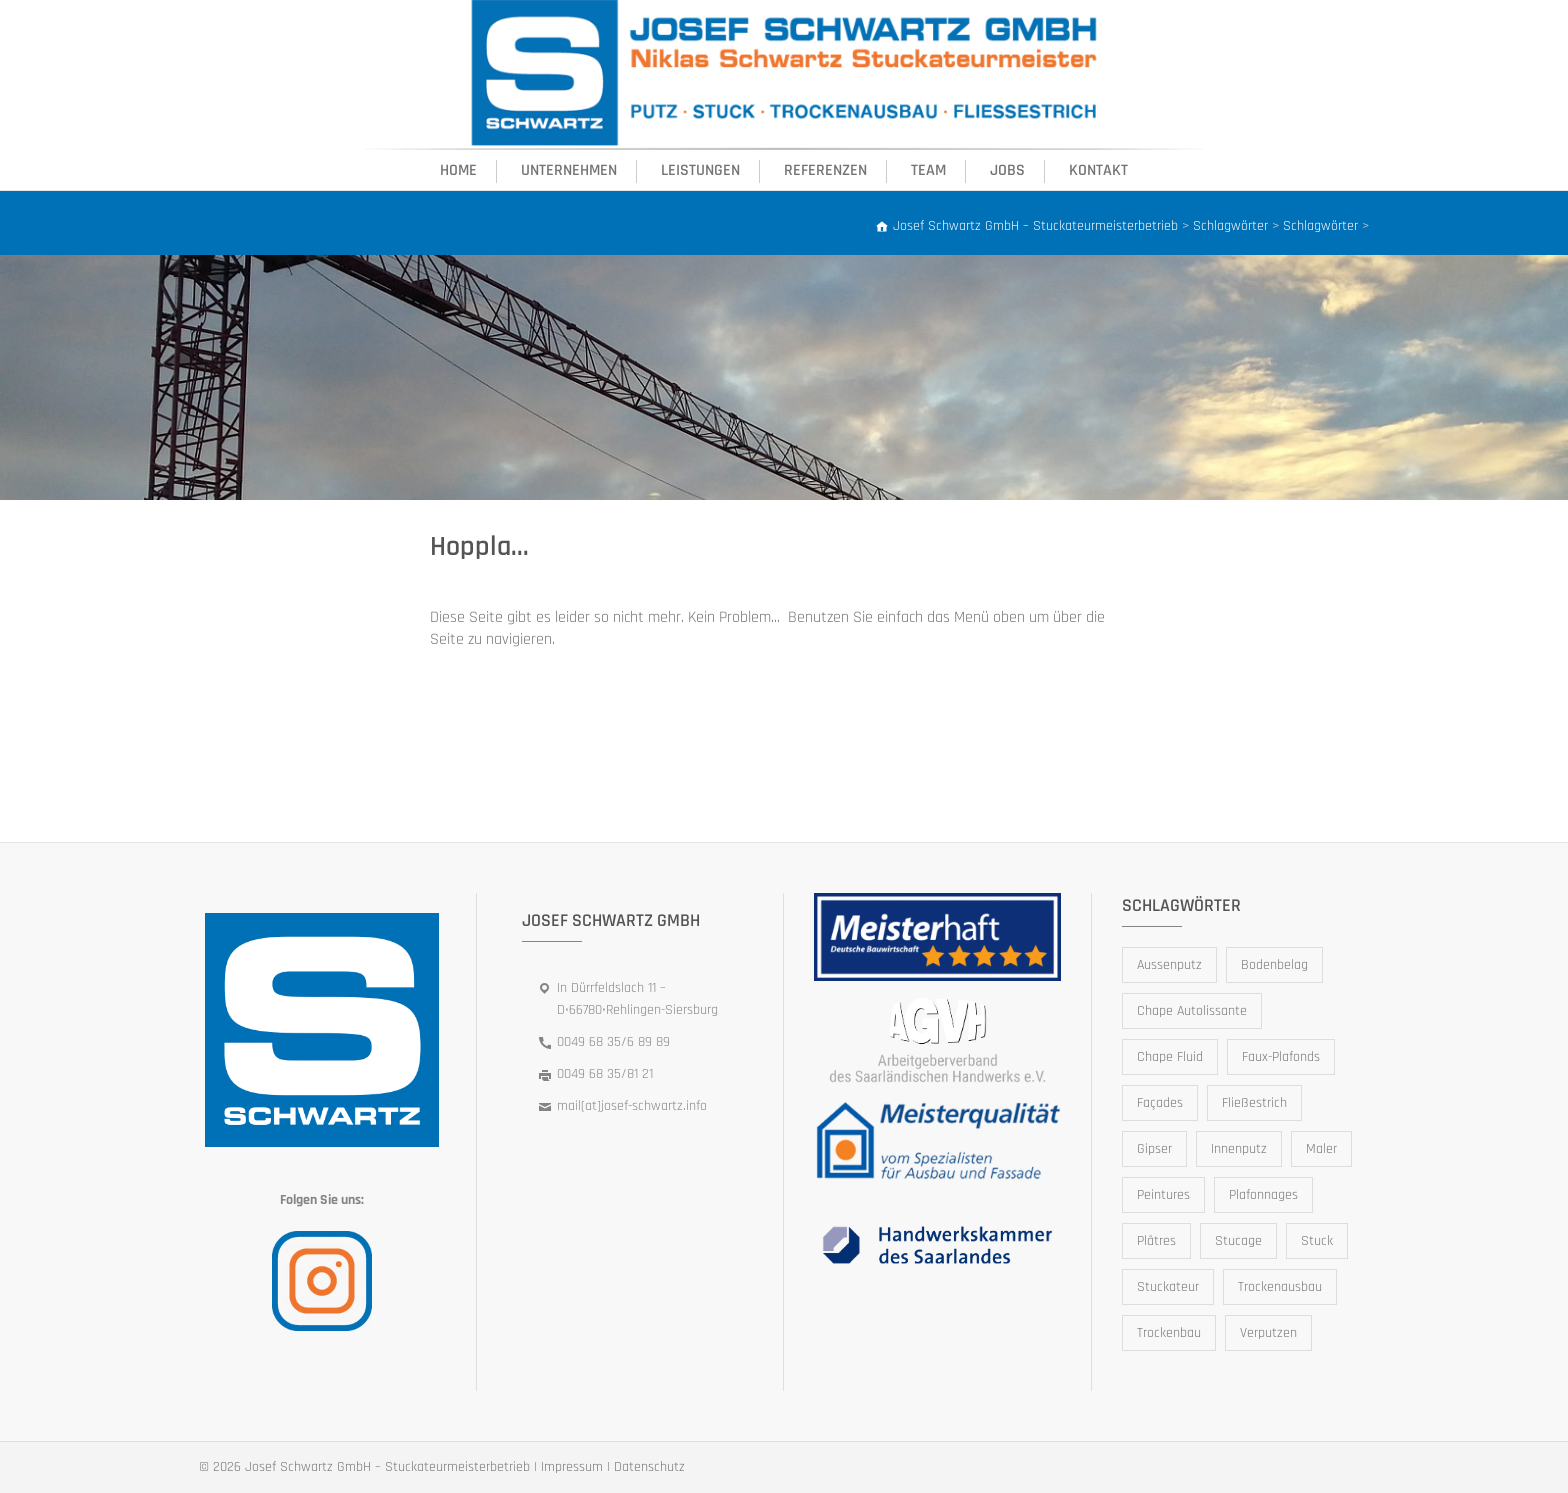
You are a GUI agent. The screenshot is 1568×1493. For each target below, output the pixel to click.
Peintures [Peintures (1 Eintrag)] (1163, 1195)
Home (458, 170)
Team (928, 170)
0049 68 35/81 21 (605, 1074)
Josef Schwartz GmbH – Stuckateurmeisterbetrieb (387, 1467)
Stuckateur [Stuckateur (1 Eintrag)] (1168, 1287)
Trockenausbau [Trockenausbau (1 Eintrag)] (1280, 1287)
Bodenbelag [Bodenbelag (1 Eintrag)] (1274, 965)
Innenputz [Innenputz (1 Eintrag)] (1239, 1149)
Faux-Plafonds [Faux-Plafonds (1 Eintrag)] (1281, 1057)
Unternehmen (569, 170)
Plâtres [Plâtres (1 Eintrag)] (1156, 1241)
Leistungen (700, 170)
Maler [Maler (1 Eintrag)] (1321, 1149)
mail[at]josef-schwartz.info (632, 1106)
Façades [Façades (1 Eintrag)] (1160, 1103)
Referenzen (825, 170)
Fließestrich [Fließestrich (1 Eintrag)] (1254, 1103)
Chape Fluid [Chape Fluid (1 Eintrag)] (1170, 1057)
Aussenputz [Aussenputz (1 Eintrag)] (1169, 965)
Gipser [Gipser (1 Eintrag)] (1154, 1149)
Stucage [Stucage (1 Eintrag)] (1238, 1241)
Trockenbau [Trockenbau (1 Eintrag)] (1169, 1333)
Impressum (572, 1467)
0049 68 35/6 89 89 (613, 1042)
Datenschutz (649, 1467)
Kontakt (1098, 170)
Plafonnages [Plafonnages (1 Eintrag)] (1263, 1195)
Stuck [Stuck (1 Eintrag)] (1317, 1241)
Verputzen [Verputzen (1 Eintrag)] (1268, 1333)
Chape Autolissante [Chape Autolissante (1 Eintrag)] (1192, 1011)
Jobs (1007, 170)
